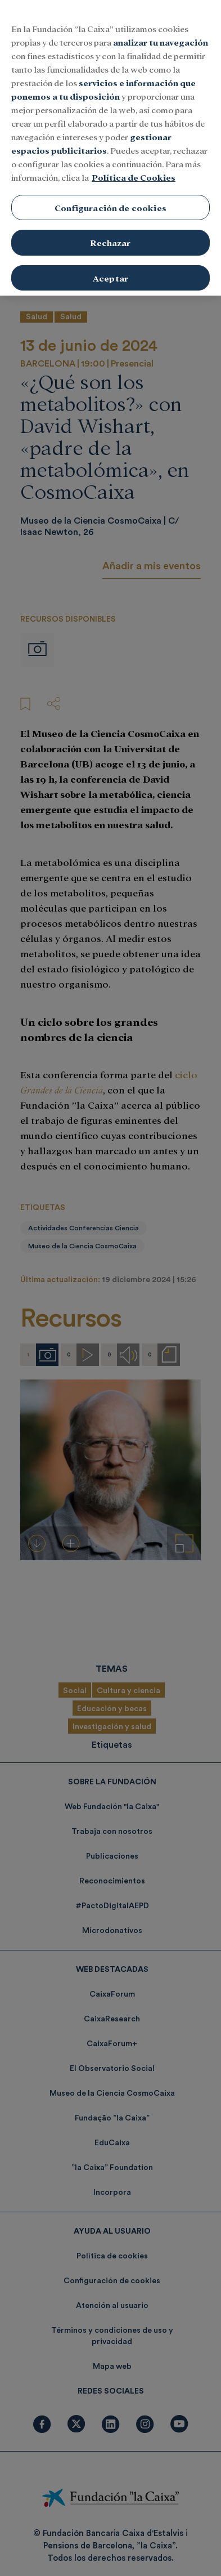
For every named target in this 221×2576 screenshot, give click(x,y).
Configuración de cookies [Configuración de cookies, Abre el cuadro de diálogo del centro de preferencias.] (110, 194)
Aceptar (110, 264)
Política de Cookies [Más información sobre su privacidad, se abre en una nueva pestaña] (133, 163)
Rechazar (110, 229)
